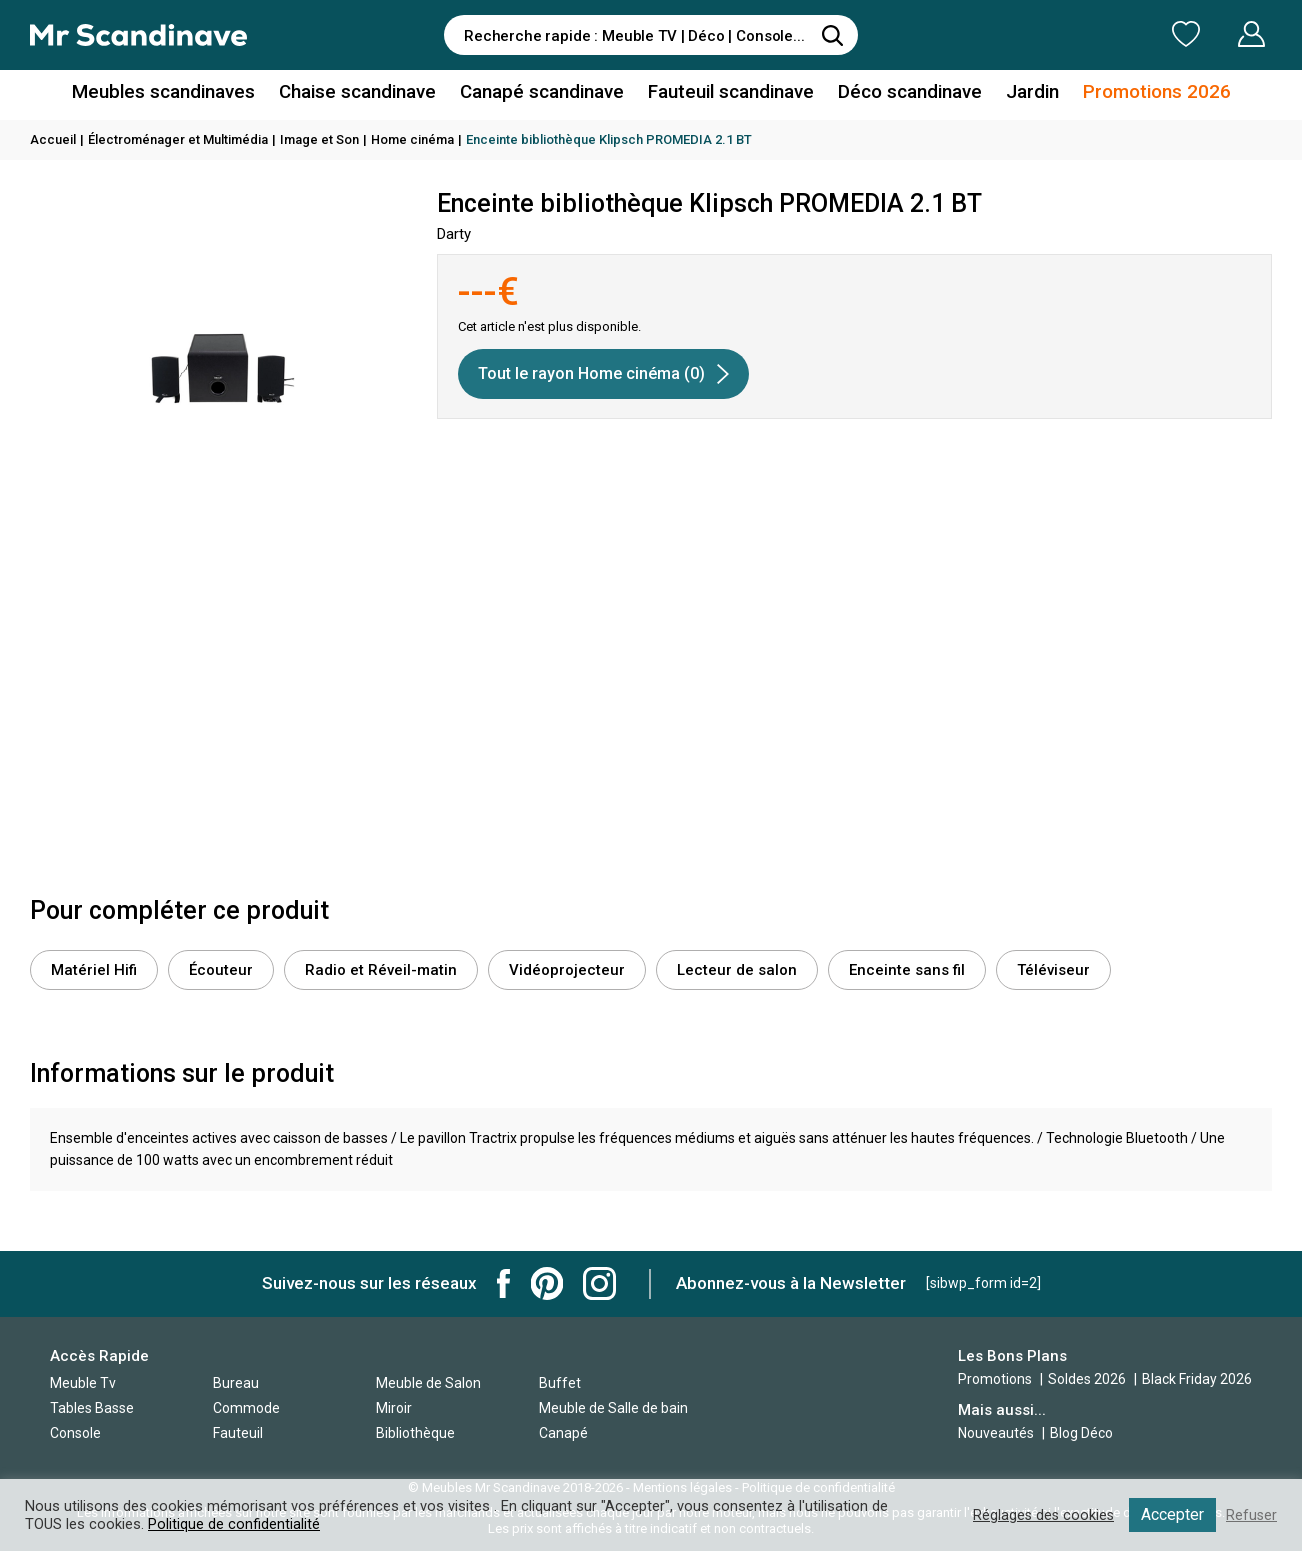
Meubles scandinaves (179, 93)
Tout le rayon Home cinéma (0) (603, 374)
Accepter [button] (1171, 1514)
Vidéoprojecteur (567, 970)
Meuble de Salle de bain (613, 1408)
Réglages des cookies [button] (1041, 1515)
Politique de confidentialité (234, 1524)
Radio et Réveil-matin (381, 970)
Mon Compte (1213, 34)
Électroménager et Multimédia (178, 139)
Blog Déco (1081, 1433)
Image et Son (319, 139)
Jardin (1019, 93)
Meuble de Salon (428, 1383)
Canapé (563, 1433)
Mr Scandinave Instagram (599, 1283)
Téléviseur (1053, 970)
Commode (246, 1408)
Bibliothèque (415, 1433)
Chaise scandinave (365, 93)
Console (75, 1433)
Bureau (236, 1383)
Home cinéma (412, 139)
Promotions (995, 1379)
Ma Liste (1081, 34)
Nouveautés (996, 1433)
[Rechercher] (833, 35)
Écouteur (221, 970)
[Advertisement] (651, 737)
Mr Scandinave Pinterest (547, 1283)
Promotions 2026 (1139, 93)
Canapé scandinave (544, 93)
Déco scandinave (901, 93)
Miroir (394, 1408)
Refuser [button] (1251, 1515)
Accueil (53, 139)
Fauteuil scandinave (727, 93)
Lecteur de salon (737, 970)
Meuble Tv (83, 1383)
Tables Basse (92, 1408)
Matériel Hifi (94, 970)
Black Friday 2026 (1197, 1379)
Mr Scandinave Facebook (504, 1283)
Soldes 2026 (1088, 1379)
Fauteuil (238, 1433)
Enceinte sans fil (907, 970)
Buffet (560, 1383)
